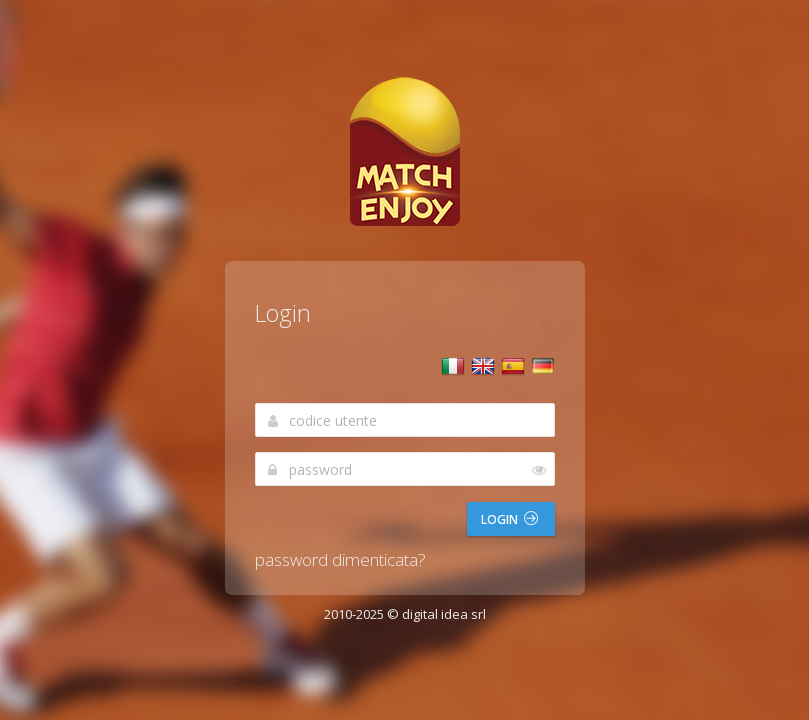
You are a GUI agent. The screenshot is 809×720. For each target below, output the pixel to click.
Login (509, 519)
